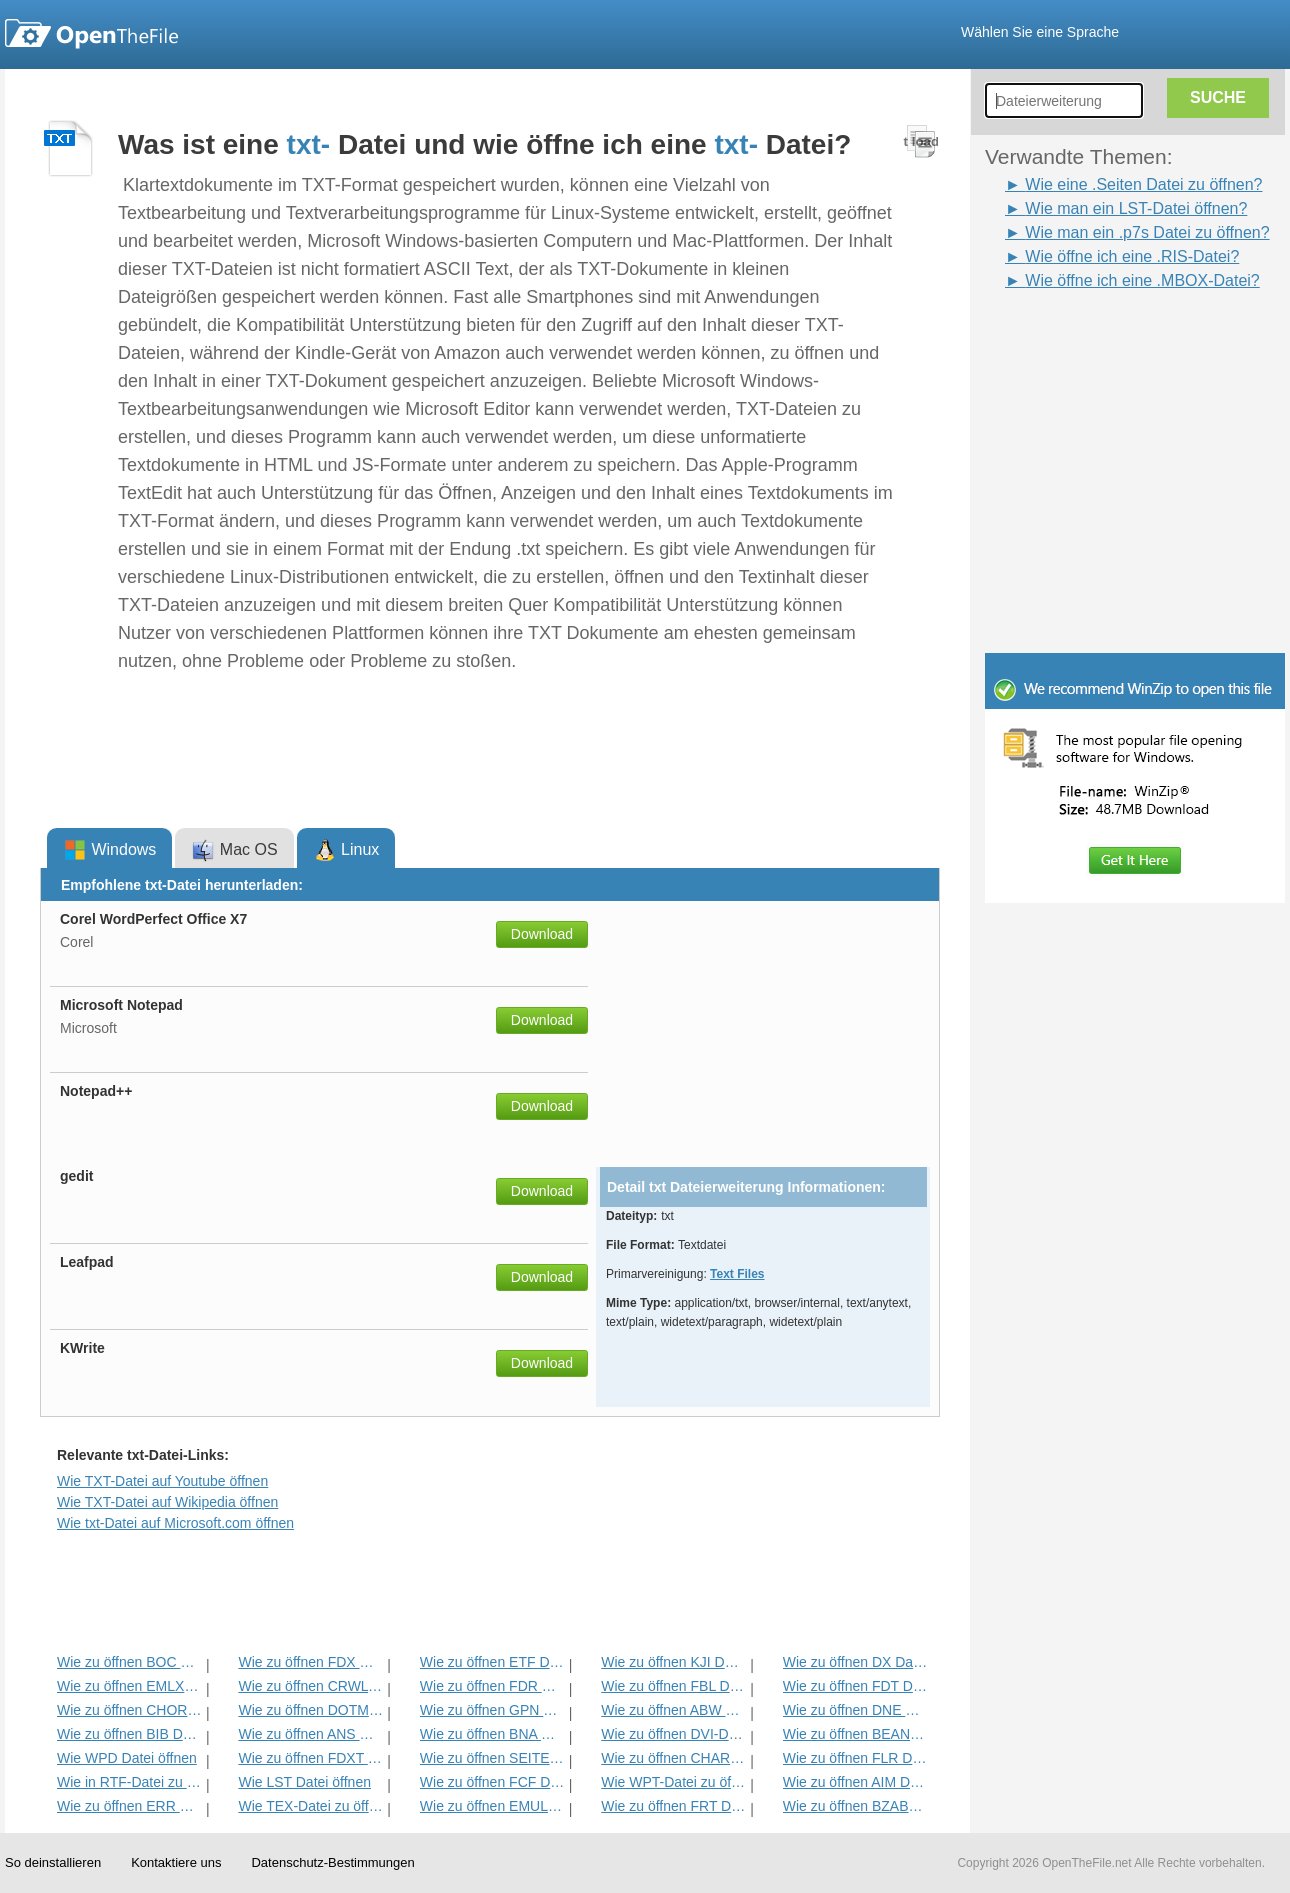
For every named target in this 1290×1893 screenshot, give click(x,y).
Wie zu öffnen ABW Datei (673, 1710)
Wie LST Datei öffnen (304, 1782)
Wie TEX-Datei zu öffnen (310, 1806)
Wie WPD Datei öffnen (127, 1758)
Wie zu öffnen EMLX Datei (129, 1686)
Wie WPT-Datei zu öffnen (673, 1782)
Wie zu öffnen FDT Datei (855, 1686)
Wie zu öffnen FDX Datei (310, 1662)
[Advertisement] (1105, 338)
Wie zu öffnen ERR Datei (129, 1806)
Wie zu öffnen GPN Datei (492, 1710)
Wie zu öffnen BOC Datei (129, 1662)
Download (542, 934)
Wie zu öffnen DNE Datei (855, 1710)
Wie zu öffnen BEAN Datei (855, 1734)
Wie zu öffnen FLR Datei (855, 1758)
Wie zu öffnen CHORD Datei (129, 1710)
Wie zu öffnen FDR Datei (492, 1686)
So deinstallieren (53, 1862)
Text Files (737, 1274)
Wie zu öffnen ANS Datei (310, 1734)
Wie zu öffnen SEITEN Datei (492, 1758)
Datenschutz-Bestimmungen (332, 1862)
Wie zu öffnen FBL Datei (673, 1686)
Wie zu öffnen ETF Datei (492, 1662)
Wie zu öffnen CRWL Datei (310, 1686)
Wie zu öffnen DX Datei (855, 1662)
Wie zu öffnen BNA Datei (492, 1734)
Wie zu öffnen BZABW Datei (855, 1806)
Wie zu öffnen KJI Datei (673, 1662)
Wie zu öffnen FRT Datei (673, 1806)
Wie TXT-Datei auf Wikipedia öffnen (167, 1502)
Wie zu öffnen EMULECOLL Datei (492, 1806)
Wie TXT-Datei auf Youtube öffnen (162, 1481)
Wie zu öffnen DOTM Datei (310, 1710)
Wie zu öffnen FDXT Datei (310, 1758)
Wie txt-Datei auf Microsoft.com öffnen (175, 1523)
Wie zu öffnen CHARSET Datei (673, 1758)
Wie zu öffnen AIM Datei (855, 1782)
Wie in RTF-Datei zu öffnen (129, 1782)
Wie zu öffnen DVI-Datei (673, 1734)
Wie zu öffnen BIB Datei (129, 1734)
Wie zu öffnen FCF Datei (492, 1782)
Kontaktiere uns (176, 1862)
